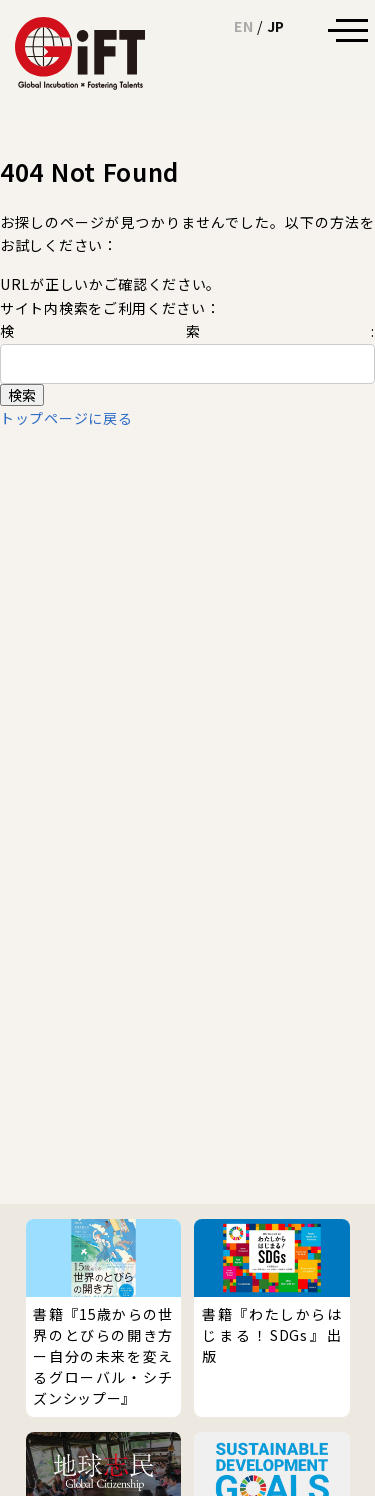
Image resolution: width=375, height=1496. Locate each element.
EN (243, 26)
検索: (187, 331)
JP (276, 26)
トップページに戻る (66, 418)
